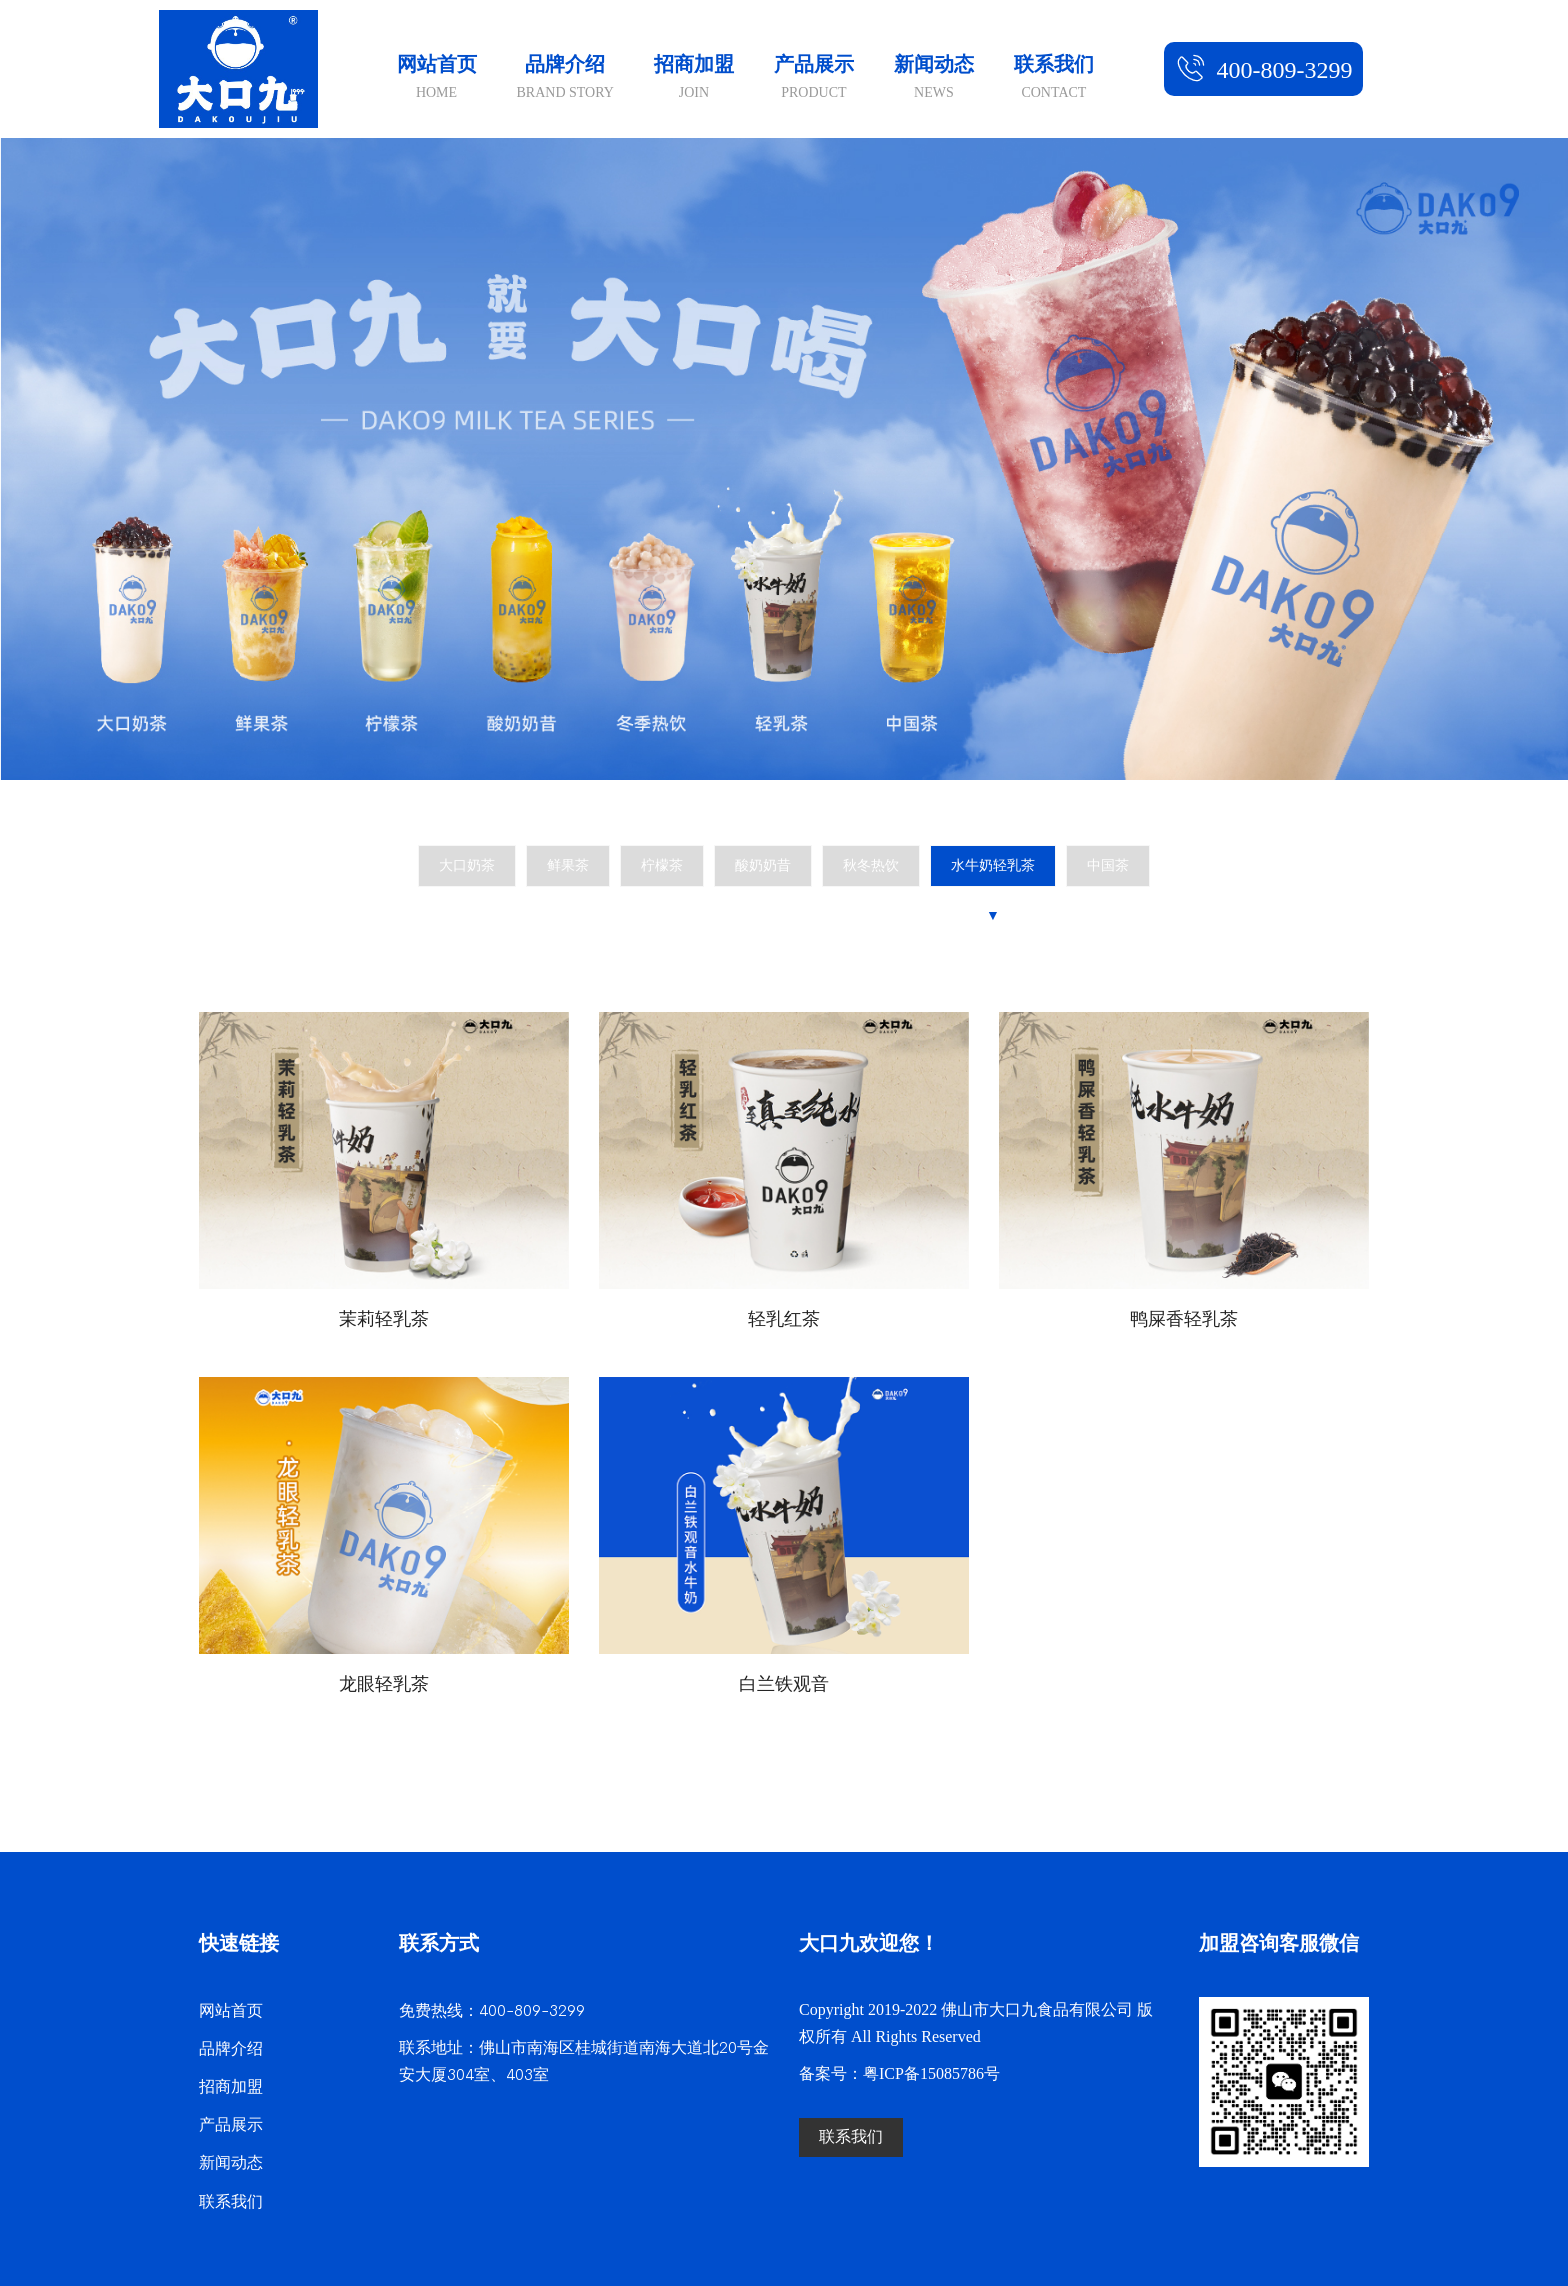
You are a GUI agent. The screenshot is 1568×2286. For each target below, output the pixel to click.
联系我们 (1054, 80)
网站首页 (437, 80)
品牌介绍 (565, 80)
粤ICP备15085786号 (931, 2074)
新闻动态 (934, 80)
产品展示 (814, 80)
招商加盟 (694, 80)
